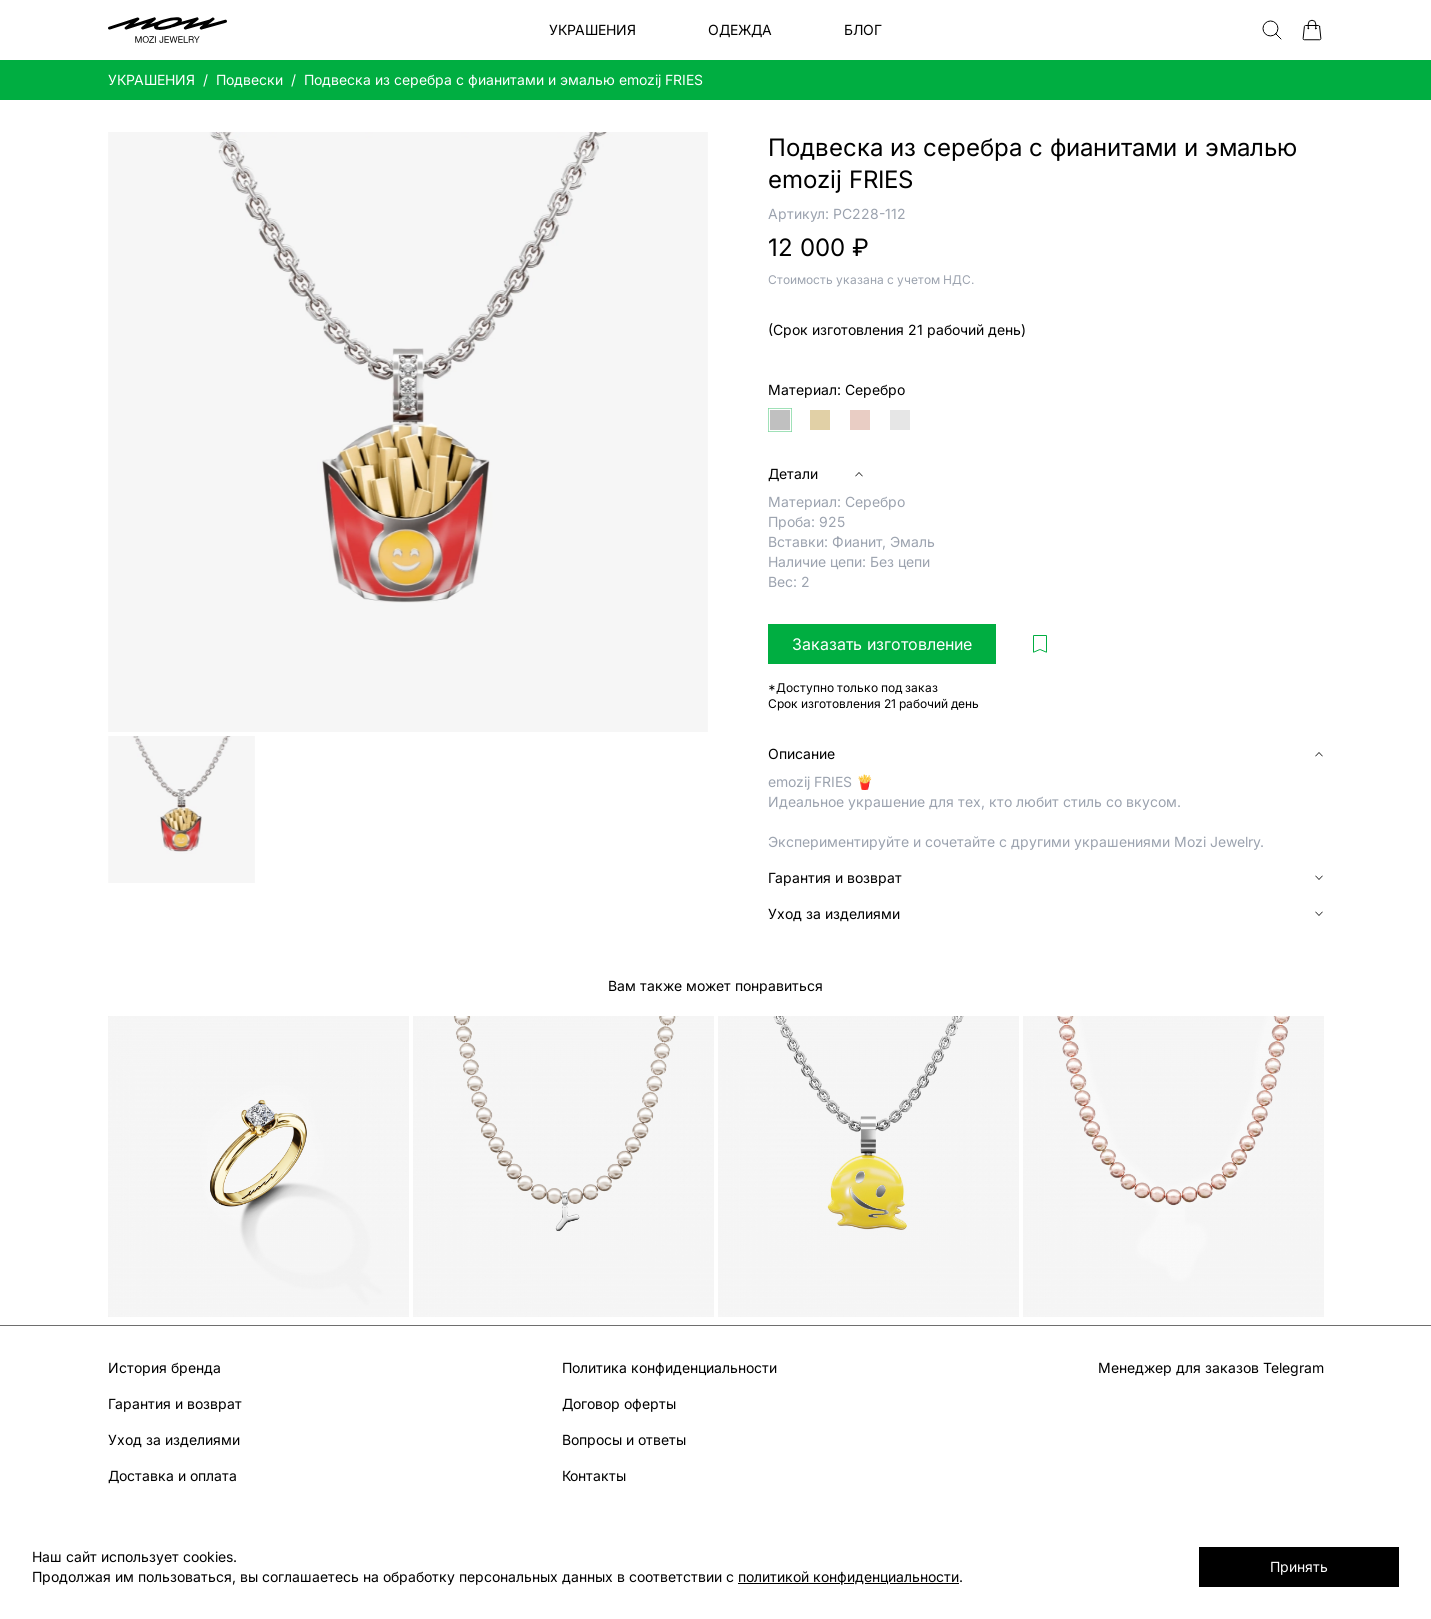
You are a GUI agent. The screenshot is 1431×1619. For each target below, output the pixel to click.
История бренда (164, 1367)
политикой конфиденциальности (848, 1576)
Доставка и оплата (172, 1475)
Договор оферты (619, 1403)
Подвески (249, 79)
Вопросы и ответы (624, 1439)
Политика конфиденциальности (669, 1367)
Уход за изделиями (174, 1439)
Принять (1299, 1566)
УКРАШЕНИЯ (151, 79)
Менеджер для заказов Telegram (1211, 1367)
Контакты (594, 1475)
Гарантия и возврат (175, 1403)
